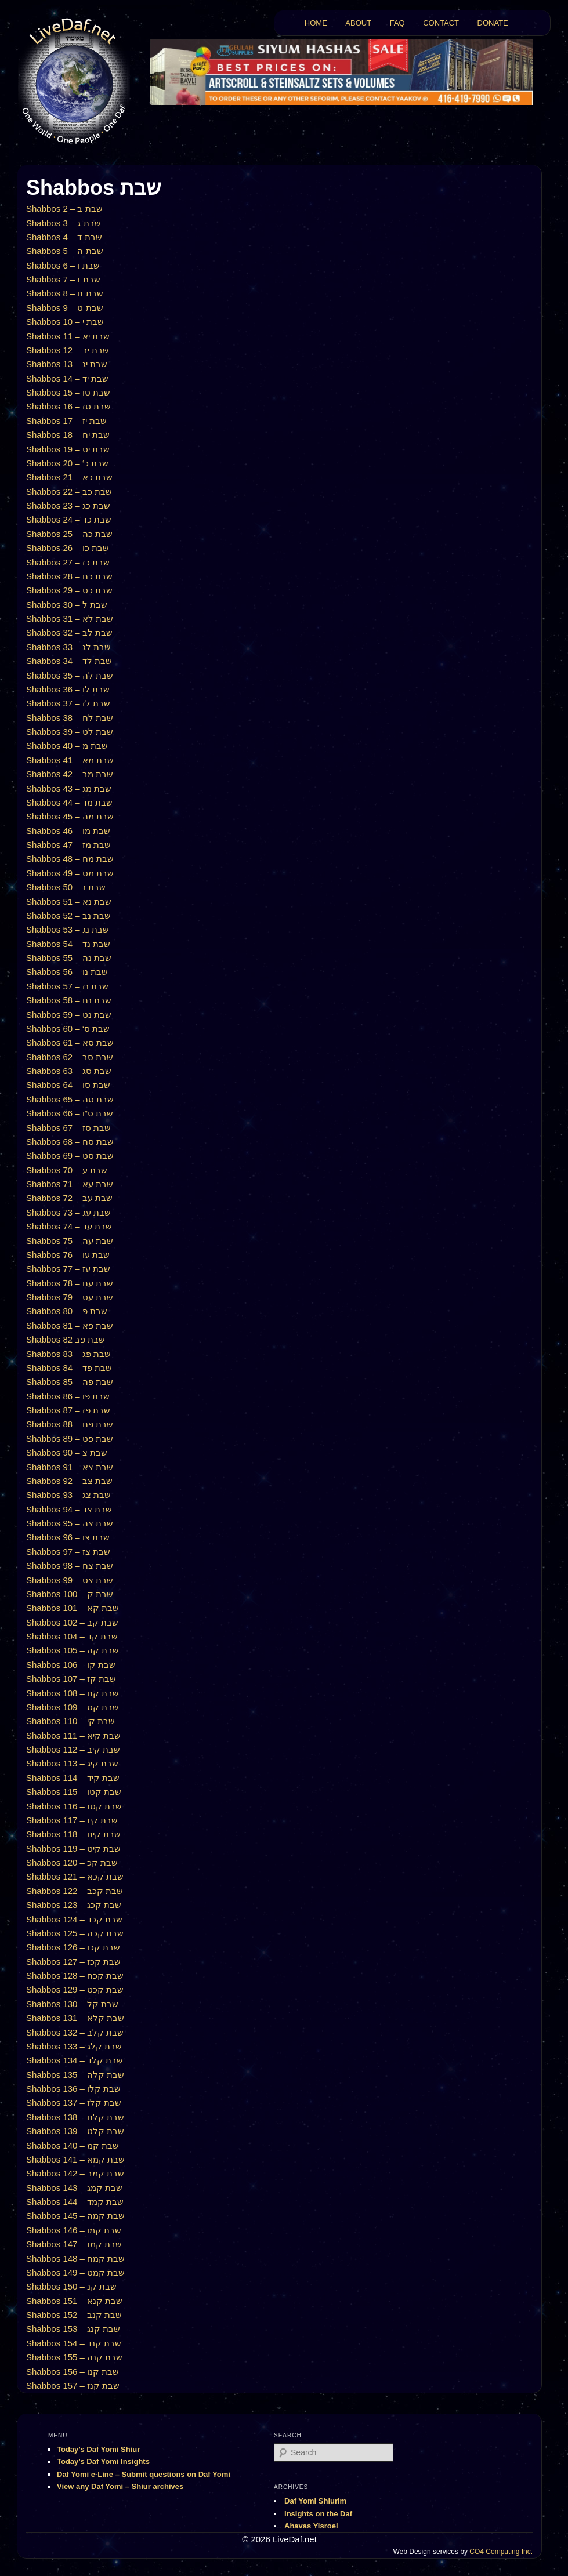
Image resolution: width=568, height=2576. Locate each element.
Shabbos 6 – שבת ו (63, 265)
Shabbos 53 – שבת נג (67, 929)
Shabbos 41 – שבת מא (70, 760)
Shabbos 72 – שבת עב (69, 1198)
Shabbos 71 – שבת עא (69, 1184)
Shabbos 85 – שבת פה (69, 1382)
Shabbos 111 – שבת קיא (73, 1735)
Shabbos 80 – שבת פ (66, 1311)
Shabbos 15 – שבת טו (68, 392)
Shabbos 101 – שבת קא (72, 1608)
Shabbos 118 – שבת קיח (73, 1834)
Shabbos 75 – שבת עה (69, 1241)
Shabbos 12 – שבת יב (67, 350)
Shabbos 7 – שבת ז (63, 279)
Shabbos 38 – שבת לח (69, 718)
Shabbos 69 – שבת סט (70, 1155)
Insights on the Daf (318, 2513)
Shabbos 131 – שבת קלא (75, 2018)
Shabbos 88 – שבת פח (69, 1424)
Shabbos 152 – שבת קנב (74, 2315)
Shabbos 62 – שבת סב (69, 1057)
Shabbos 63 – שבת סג (68, 1071)
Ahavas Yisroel (311, 2525)
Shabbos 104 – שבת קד (72, 1636)
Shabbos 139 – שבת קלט (75, 2131)
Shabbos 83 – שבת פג (68, 1354)
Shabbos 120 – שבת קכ (72, 1862)
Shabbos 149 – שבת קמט (75, 2272)
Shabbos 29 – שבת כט (69, 590)
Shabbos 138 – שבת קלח (75, 2117)
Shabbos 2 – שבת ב (64, 208)
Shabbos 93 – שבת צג (68, 1495)
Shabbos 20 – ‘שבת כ (67, 463)
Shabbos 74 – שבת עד (69, 1226)
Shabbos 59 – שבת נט (68, 1014)
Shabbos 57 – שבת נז (67, 986)
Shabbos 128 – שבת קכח (75, 1975)
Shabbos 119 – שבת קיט (73, 1848)
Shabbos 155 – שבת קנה (74, 2357)
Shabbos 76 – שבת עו (68, 1255)
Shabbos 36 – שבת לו (68, 689)
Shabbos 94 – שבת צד (69, 1509)
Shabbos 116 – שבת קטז (74, 1806)
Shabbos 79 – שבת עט (69, 1297)
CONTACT (441, 23)
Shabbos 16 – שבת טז (68, 406)
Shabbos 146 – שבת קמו (73, 2230)
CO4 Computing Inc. (501, 2552)
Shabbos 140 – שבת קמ (72, 2145)
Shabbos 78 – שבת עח (69, 1283)
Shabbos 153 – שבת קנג (73, 2329)
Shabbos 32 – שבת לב (69, 632)
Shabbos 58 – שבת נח (68, 1000)
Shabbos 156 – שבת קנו (72, 2372)
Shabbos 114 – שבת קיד (73, 1778)
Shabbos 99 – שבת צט (69, 1580)
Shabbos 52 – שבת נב (68, 915)
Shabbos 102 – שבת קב (72, 1622)
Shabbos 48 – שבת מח (70, 858)
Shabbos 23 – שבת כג (68, 505)
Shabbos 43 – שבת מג (68, 788)
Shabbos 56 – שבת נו (67, 972)
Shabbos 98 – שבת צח (69, 1565)
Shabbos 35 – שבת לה (69, 675)
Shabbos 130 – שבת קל (72, 2004)
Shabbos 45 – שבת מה (70, 816)
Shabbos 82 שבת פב (65, 1339)
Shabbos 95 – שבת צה (69, 1523)
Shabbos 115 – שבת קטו (73, 1792)
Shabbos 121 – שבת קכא (75, 1876)
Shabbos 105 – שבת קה (72, 1650)
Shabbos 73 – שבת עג (68, 1212)
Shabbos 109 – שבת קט (72, 1707)
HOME (316, 23)
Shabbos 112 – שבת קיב (73, 1749)
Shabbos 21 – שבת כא (69, 477)
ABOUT (358, 23)
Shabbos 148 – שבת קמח (75, 2258)
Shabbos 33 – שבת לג (68, 647)
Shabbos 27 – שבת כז (68, 562)
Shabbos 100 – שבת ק (69, 1594)
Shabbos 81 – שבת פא (69, 1325)
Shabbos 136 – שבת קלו (73, 2089)
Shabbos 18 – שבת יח (68, 435)
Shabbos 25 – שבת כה (69, 534)
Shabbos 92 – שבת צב (69, 1481)
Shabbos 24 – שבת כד (68, 519)
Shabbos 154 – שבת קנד (73, 2343)
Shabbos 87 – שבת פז (68, 1410)
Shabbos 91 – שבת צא (69, 1467)
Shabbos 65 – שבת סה (70, 1099)
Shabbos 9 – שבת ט (64, 308)
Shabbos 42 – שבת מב (69, 774)
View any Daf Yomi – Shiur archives (120, 2486)
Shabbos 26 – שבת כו (67, 548)
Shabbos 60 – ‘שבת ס (68, 1028)
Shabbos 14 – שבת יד (67, 378)
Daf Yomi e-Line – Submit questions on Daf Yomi (143, 2474)
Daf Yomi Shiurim (315, 2501)
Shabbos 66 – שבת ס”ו (69, 1113)
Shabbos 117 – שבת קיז (72, 1820)
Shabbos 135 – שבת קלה (75, 2075)
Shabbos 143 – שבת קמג (74, 2188)
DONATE (492, 23)
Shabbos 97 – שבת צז (68, 1552)
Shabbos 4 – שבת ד (64, 237)
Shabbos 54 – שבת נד (68, 944)
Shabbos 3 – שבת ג (63, 223)
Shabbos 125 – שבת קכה (75, 1933)
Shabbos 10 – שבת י (65, 321)
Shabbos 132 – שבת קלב (75, 2032)
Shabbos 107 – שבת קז (71, 1679)
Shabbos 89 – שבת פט (69, 1438)
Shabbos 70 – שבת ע (66, 1170)
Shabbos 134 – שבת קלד (74, 2060)
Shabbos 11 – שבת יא (68, 336)
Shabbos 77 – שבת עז (68, 1269)
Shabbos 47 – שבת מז (68, 845)
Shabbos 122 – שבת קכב (74, 1891)
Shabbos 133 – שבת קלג (74, 2046)
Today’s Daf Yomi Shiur (98, 2449)
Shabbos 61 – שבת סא (70, 1042)
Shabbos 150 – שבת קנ (71, 2286)
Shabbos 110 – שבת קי (70, 1721)
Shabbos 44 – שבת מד (69, 802)
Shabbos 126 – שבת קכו (73, 1947)
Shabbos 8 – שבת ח (64, 293)
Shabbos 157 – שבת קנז (73, 2385)
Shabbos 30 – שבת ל (66, 604)
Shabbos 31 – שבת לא (69, 618)
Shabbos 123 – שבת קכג (73, 1905)
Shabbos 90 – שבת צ (66, 1452)
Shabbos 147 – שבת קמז (74, 2244)
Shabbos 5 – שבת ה (64, 251)
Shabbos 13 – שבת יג (66, 364)
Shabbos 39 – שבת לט (69, 731)
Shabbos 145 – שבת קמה (75, 2216)
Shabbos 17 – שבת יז (66, 421)
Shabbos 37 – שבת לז (68, 703)
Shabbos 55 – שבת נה (68, 958)
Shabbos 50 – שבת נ (66, 887)
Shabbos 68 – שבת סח (70, 1141)
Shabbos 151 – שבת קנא (74, 2301)
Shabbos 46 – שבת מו (68, 831)
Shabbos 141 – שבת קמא (75, 2159)
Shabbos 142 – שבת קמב (75, 2173)
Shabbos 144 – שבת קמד (75, 2202)
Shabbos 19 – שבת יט (68, 449)
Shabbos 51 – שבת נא (68, 901)
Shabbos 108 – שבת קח (72, 1693)
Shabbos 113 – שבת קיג (72, 1763)
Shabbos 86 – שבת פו (68, 1396)
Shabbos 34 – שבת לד (69, 661)
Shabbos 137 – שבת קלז (73, 2102)
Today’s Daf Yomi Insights (103, 2461)
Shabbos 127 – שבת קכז (73, 1962)
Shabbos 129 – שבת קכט (75, 1989)
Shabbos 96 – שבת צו (68, 1537)
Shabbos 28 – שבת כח (69, 576)
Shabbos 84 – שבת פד (69, 1368)
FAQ (397, 23)
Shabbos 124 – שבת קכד (74, 1919)
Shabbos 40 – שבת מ (67, 745)
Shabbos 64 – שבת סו (68, 1085)
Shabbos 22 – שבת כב (69, 491)
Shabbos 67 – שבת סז (68, 1128)
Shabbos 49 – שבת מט (70, 873)
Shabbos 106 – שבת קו (70, 1665)
